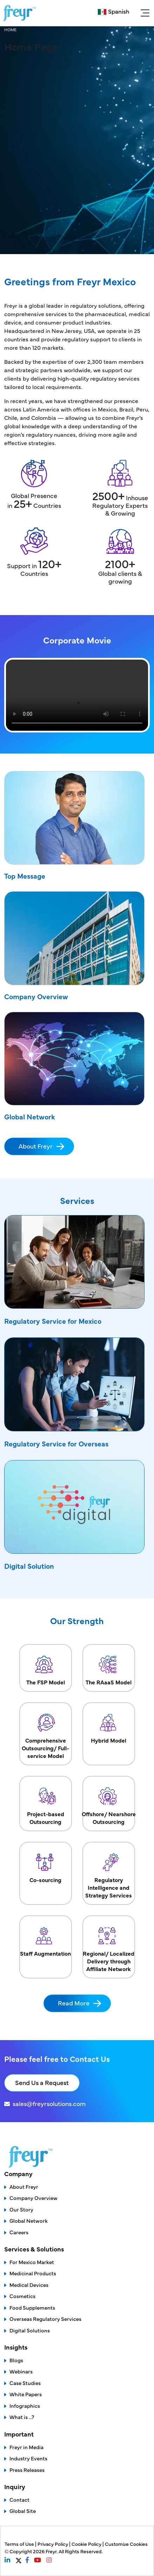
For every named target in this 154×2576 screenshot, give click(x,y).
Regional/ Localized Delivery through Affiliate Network (109, 1946)
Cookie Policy (87, 2543)
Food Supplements (32, 2307)
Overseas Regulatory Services (45, 2318)
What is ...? (21, 2416)
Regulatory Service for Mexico (52, 1321)
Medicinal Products (32, 2273)
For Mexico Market (31, 2261)
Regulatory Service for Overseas (56, 1443)
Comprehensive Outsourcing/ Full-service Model (46, 1733)
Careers (18, 2232)
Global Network (29, 1116)
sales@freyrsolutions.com (49, 2103)
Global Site (22, 2510)
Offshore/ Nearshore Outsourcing (109, 1803)
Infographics (24, 2405)
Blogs (16, 2360)
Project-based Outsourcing (46, 1803)
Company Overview (36, 996)
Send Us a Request (42, 2082)
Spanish (118, 11)
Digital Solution (29, 1565)
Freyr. (52, 2551)
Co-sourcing (46, 1865)
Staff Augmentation (46, 1939)
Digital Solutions (29, 2330)
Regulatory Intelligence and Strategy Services (109, 1873)
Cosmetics (22, 2295)
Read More (73, 2002)
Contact (19, 2499)
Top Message (24, 875)
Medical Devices (28, 2284)
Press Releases (27, 2469)
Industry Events (28, 2458)
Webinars (21, 2371)
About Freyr (36, 1146)
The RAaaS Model (109, 1668)
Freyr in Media (26, 2447)
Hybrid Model (109, 1726)
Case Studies (25, 2382)
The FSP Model (46, 1668)
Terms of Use (20, 2543)
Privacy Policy (53, 2543)
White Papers (25, 2394)
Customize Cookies (126, 2543)
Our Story (21, 2209)
